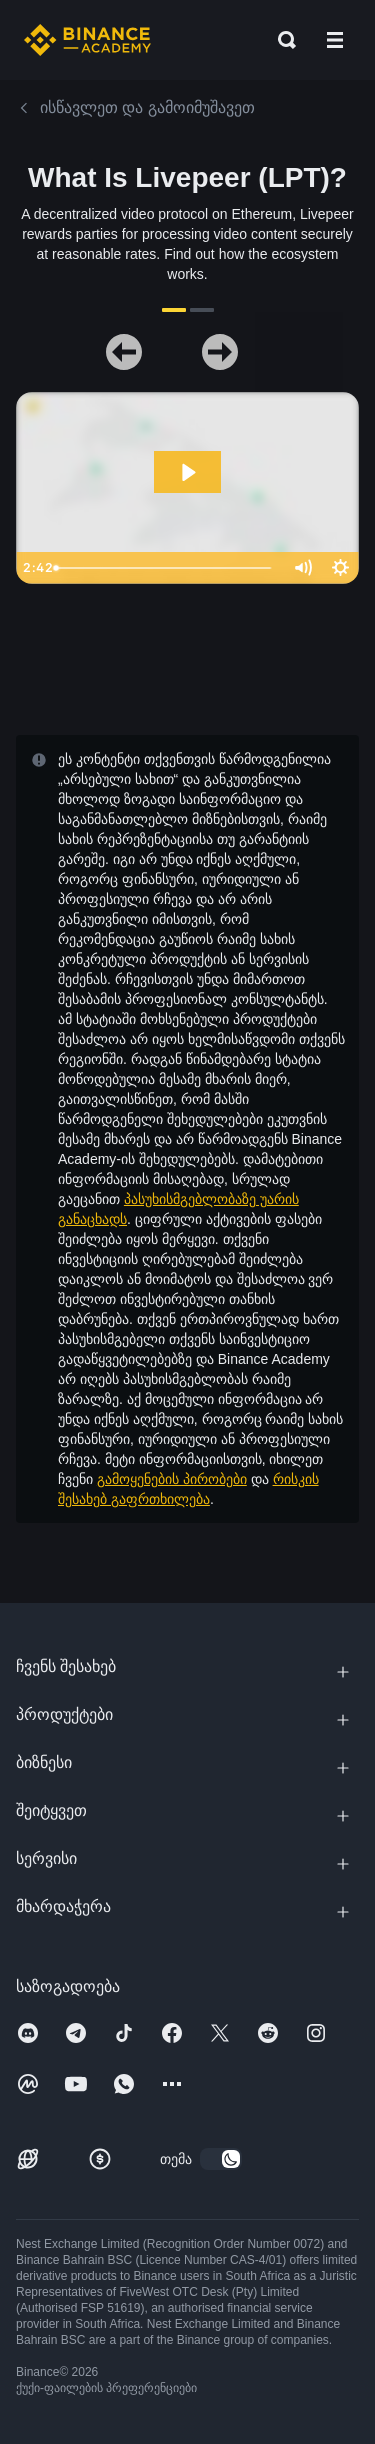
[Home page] (87, 40)
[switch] (221, 2159)
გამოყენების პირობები (172, 1479)
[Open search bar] (281, 40)
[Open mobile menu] (335, 40)
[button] (335, 40)
